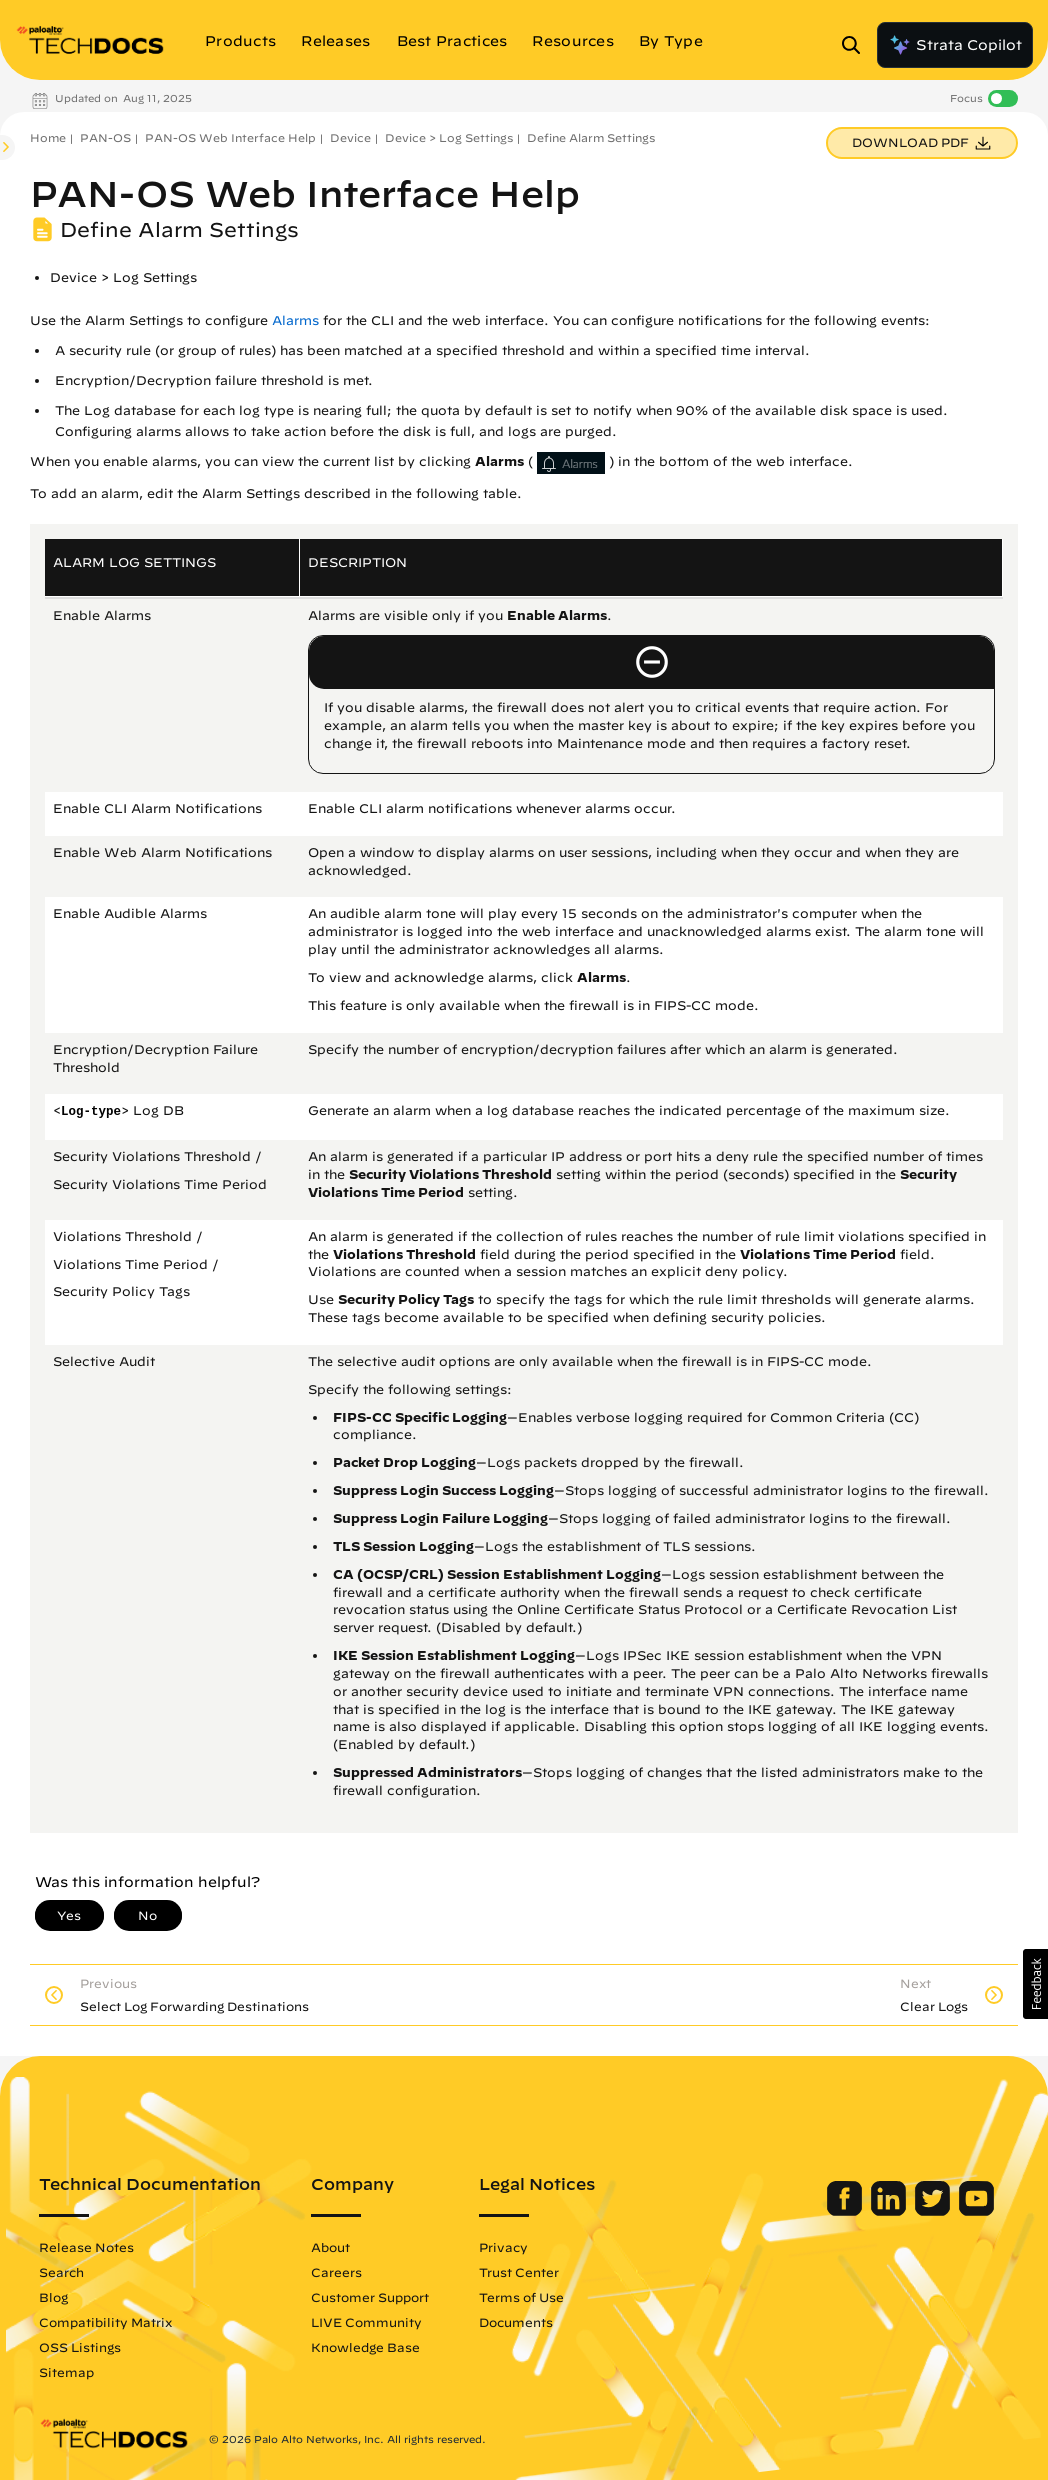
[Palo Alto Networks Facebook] (846, 2211)
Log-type (91, 1112)
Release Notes (86, 2247)
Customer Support (370, 2297)
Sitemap (66, 2372)
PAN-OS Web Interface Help (230, 137)
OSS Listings (80, 2347)
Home (48, 137)
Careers (336, 2272)
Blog (53, 2297)
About (330, 2247)
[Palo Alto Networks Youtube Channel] (976, 2211)
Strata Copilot (955, 45)
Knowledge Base (365, 2347)
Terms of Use (521, 2297)
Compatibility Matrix (105, 2322)
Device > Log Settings (449, 137)
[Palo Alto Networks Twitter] (934, 2211)
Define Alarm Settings (591, 137)
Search (61, 2272)
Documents (516, 2322)
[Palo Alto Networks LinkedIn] (890, 2211)
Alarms (295, 320)
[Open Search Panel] (857, 45)
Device (350, 137)
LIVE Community (366, 2322)
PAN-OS (105, 137)
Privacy (503, 2247)
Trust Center (519, 2272)
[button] (1035, 1984)
